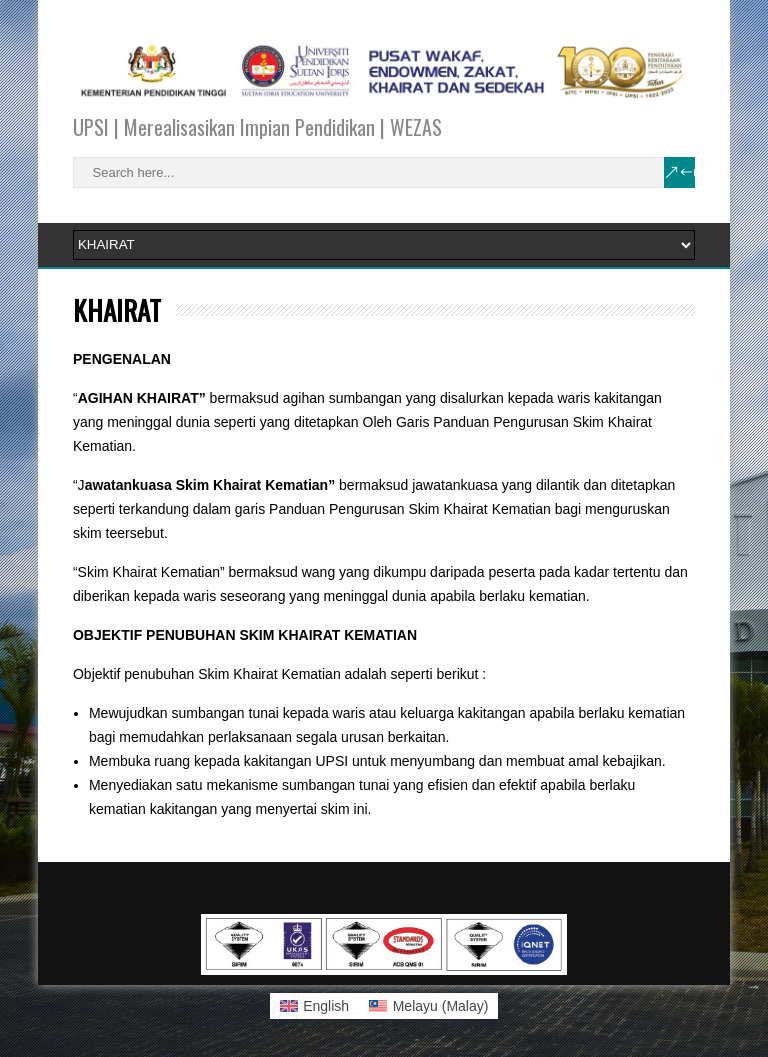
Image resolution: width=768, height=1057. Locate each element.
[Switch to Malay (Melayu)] (428, 1006)
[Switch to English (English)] (315, 1006)
